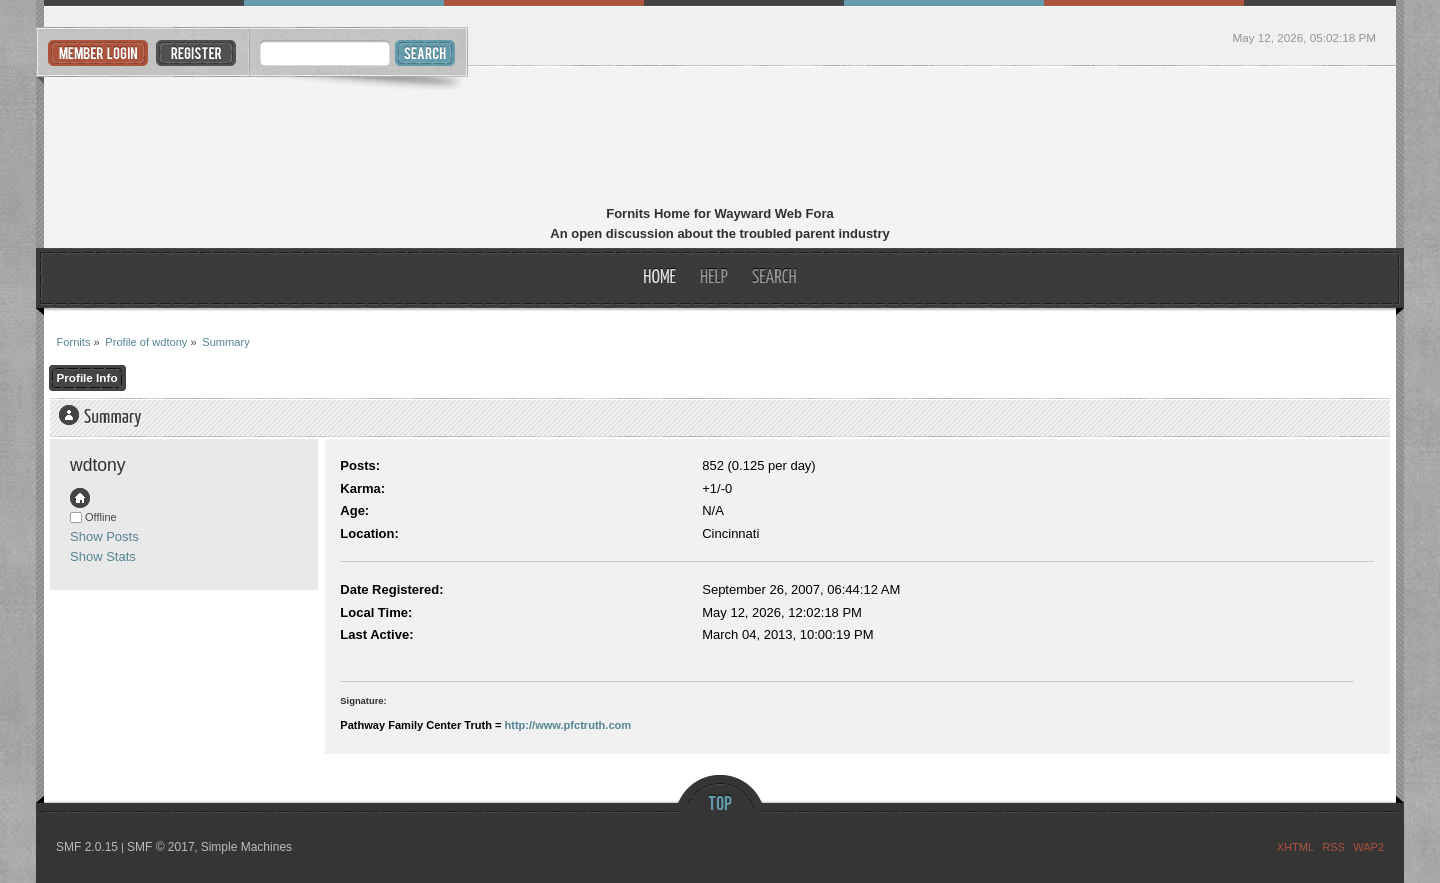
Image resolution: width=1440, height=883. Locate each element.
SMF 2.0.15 (87, 847)
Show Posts (104, 536)
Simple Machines (246, 847)
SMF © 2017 (161, 847)
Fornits (720, 138)
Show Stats (103, 556)
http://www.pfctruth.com (568, 725)
